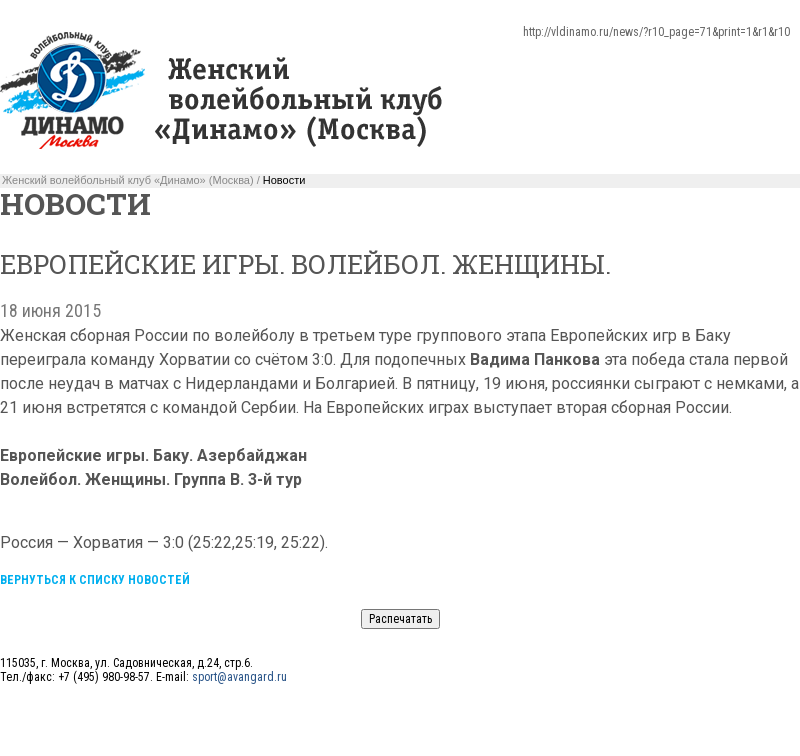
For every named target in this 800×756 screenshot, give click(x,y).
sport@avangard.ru (239, 677)
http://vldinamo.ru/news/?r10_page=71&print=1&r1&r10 (656, 32)
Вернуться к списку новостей (95, 580)
